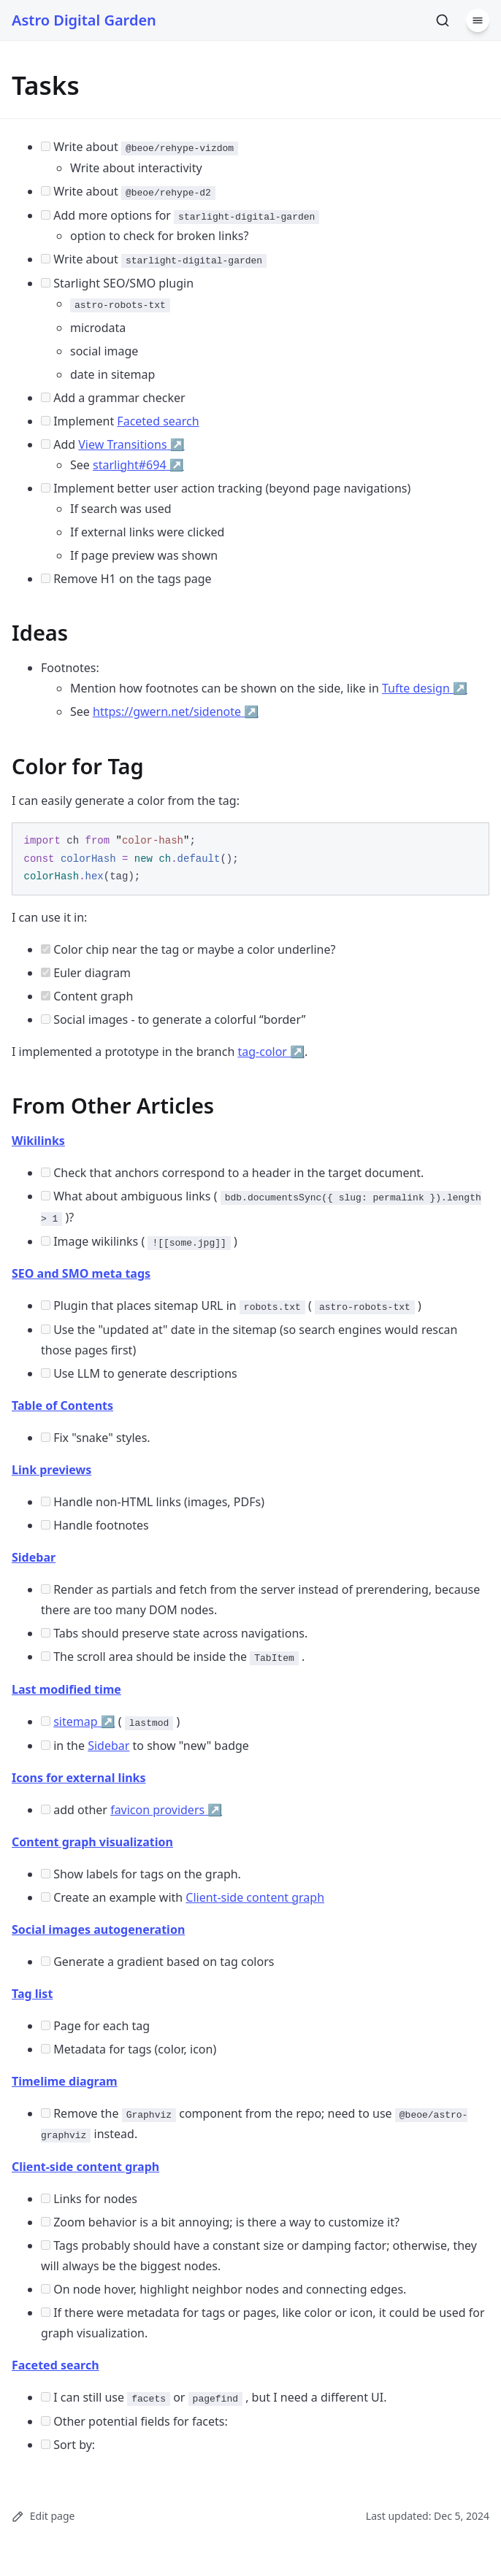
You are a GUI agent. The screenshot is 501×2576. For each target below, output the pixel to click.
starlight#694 (138, 465)
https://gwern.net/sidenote (176, 711)
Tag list (32, 1994)
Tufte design (424, 688)
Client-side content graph (255, 1897)
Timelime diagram (65, 2081)
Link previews (51, 1470)
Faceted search (158, 421)
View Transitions (131, 444)
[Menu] (477, 20)
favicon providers (166, 1810)
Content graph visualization (92, 1842)
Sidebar (34, 1557)
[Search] (442, 20)
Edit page (43, 2516)
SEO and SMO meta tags (81, 1273)
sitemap (84, 1721)
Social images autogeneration (98, 1929)
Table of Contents (62, 1405)
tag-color (271, 1052)
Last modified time (66, 1689)
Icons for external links (79, 1778)
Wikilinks (38, 1141)
